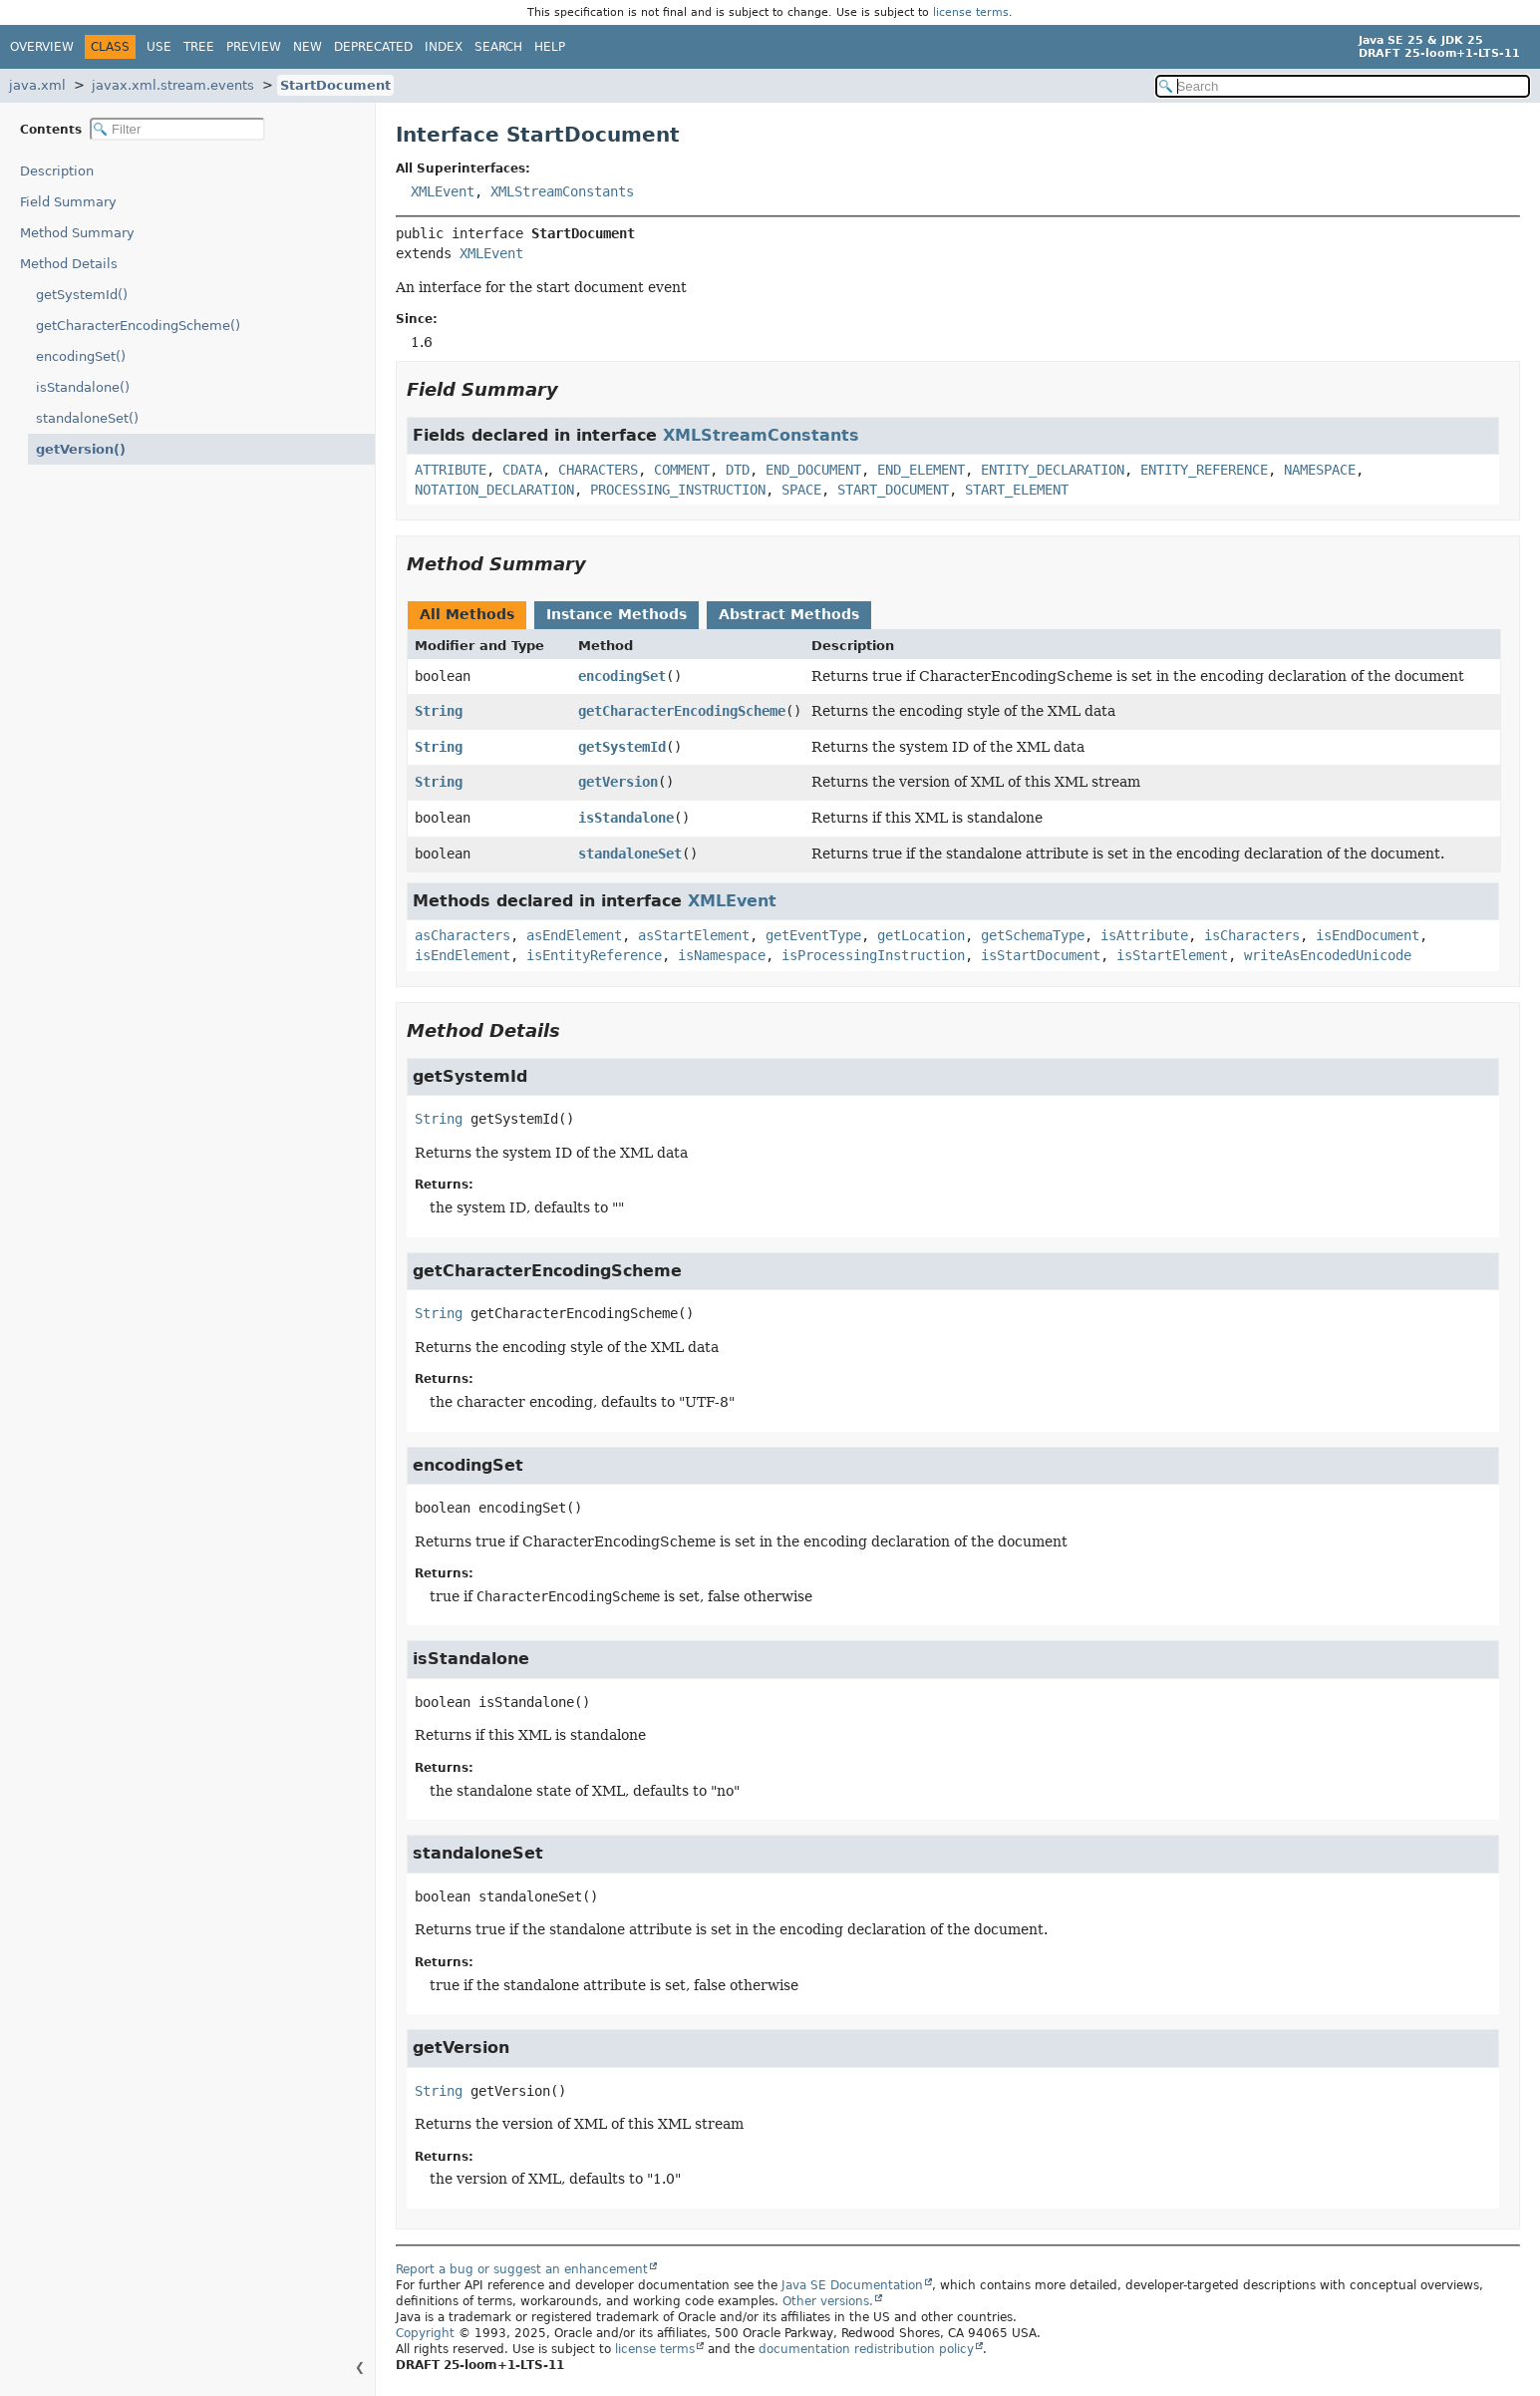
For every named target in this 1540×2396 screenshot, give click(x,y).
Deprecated (373, 47)
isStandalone (626, 818)
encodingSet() (81, 356)
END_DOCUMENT (813, 470)
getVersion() (75, 449)
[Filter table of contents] (177, 129)
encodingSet (622, 676)
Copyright (425, 2333)
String (438, 711)
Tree (198, 47)
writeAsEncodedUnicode (1327, 955)
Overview (42, 47)
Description (61, 171)
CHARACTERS (598, 470)
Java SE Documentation (852, 2285)
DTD (738, 470)
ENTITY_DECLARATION (1052, 470)
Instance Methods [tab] (616, 614)
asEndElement (574, 935)
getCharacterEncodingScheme (681, 711)
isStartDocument (1040, 955)
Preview (253, 47)
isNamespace (722, 955)
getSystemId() (82, 294)
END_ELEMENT (921, 470)
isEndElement (462, 955)
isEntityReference (594, 955)
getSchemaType (1032, 935)
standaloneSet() (87, 418)
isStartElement (1172, 955)
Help (549, 47)
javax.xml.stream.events (173, 85)
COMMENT (682, 470)
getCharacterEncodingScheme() (138, 325)
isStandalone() (83, 387)
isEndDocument (1367, 935)
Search (498, 47)
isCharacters (1252, 935)
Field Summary (68, 201)
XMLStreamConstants (562, 191)
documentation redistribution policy (866, 2349)
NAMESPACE (1320, 470)
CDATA (522, 470)
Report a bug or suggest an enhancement (522, 2269)
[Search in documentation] (1343, 86)
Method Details (69, 263)
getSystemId (622, 747)
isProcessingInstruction (873, 955)
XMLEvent (442, 191)
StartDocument (335, 85)
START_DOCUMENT (893, 490)
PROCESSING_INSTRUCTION (678, 490)
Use (159, 47)
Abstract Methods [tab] (789, 614)
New (307, 47)
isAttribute (1144, 935)
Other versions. (827, 2301)
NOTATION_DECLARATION (494, 490)
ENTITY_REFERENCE (1204, 470)
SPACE (801, 490)
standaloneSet (630, 853)
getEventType (813, 935)
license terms (971, 12)
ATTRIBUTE (450, 470)
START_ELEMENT (1017, 490)
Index (443, 47)
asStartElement (694, 935)
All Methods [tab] (467, 614)
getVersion (618, 782)
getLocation (921, 935)
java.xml (37, 85)
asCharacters (462, 935)
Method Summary (77, 232)
